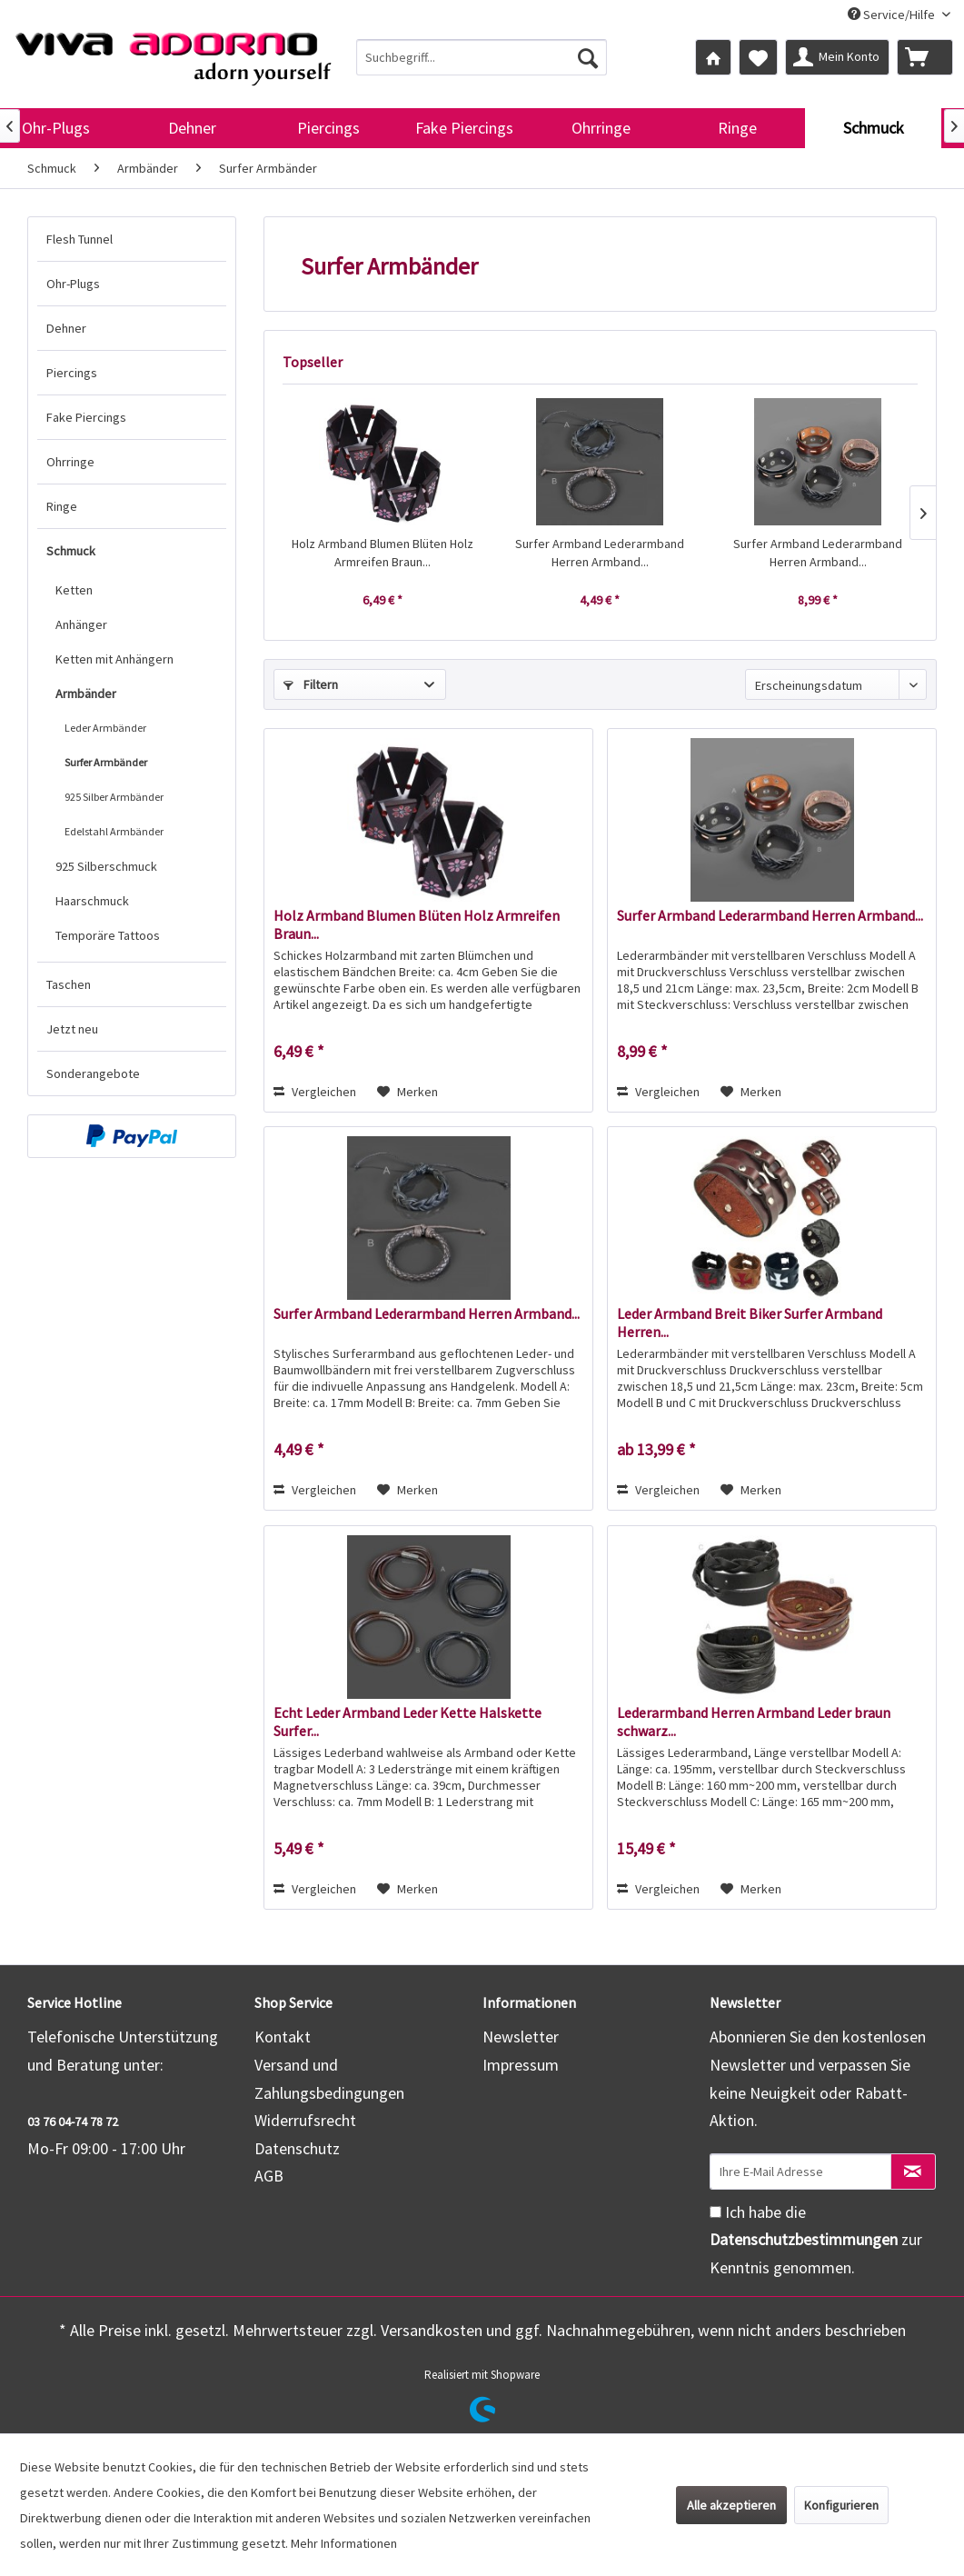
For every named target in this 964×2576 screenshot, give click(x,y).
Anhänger (81, 624)
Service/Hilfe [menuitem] (893, 14)
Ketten (74, 590)
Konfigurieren (841, 2505)
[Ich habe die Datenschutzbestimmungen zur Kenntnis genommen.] (715, 2212)
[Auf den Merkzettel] (407, 1092)
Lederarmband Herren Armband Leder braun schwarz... (753, 1721)
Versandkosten (431, 2330)
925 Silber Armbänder (114, 797)
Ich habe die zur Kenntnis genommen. (816, 2240)
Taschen (68, 984)
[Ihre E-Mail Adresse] (800, 2171)
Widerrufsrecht (305, 2120)
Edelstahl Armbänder (114, 831)
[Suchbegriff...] (481, 57)
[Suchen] (588, 57)
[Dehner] (192, 128)
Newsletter (520, 2036)
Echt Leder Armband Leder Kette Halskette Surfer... (407, 1721)
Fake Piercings (86, 417)
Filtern (310, 684)
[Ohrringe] (600, 128)
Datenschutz (297, 2148)
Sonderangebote (93, 1073)
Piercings (71, 372)
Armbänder (85, 693)
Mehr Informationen (344, 2543)
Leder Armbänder (105, 727)
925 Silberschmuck (106, 866)
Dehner (66, 328)
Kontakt (282, 2036)
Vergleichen (314, 1091)
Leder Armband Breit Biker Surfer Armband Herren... (749, 1322)
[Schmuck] (873, 128)
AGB (268, 2175)
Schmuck (70, 551)
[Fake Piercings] (464, 128)
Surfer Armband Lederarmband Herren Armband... (599, 552)
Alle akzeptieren (731, 2505)
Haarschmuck (92, 901)
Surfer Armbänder (106, 762)
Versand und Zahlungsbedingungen (329, 2078)
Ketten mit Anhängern (114, 659)
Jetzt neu (72, 1029)
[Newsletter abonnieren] (913, 2171)
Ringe (61, 506)
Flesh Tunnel (79, 239)
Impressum (520, 2064)
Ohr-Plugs (73, 283)
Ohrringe (70, 462)
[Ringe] (737, 128)
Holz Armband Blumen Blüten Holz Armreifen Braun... (382, 552)
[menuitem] (481, 57)
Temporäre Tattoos (107, 935)
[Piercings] (328, 128)
